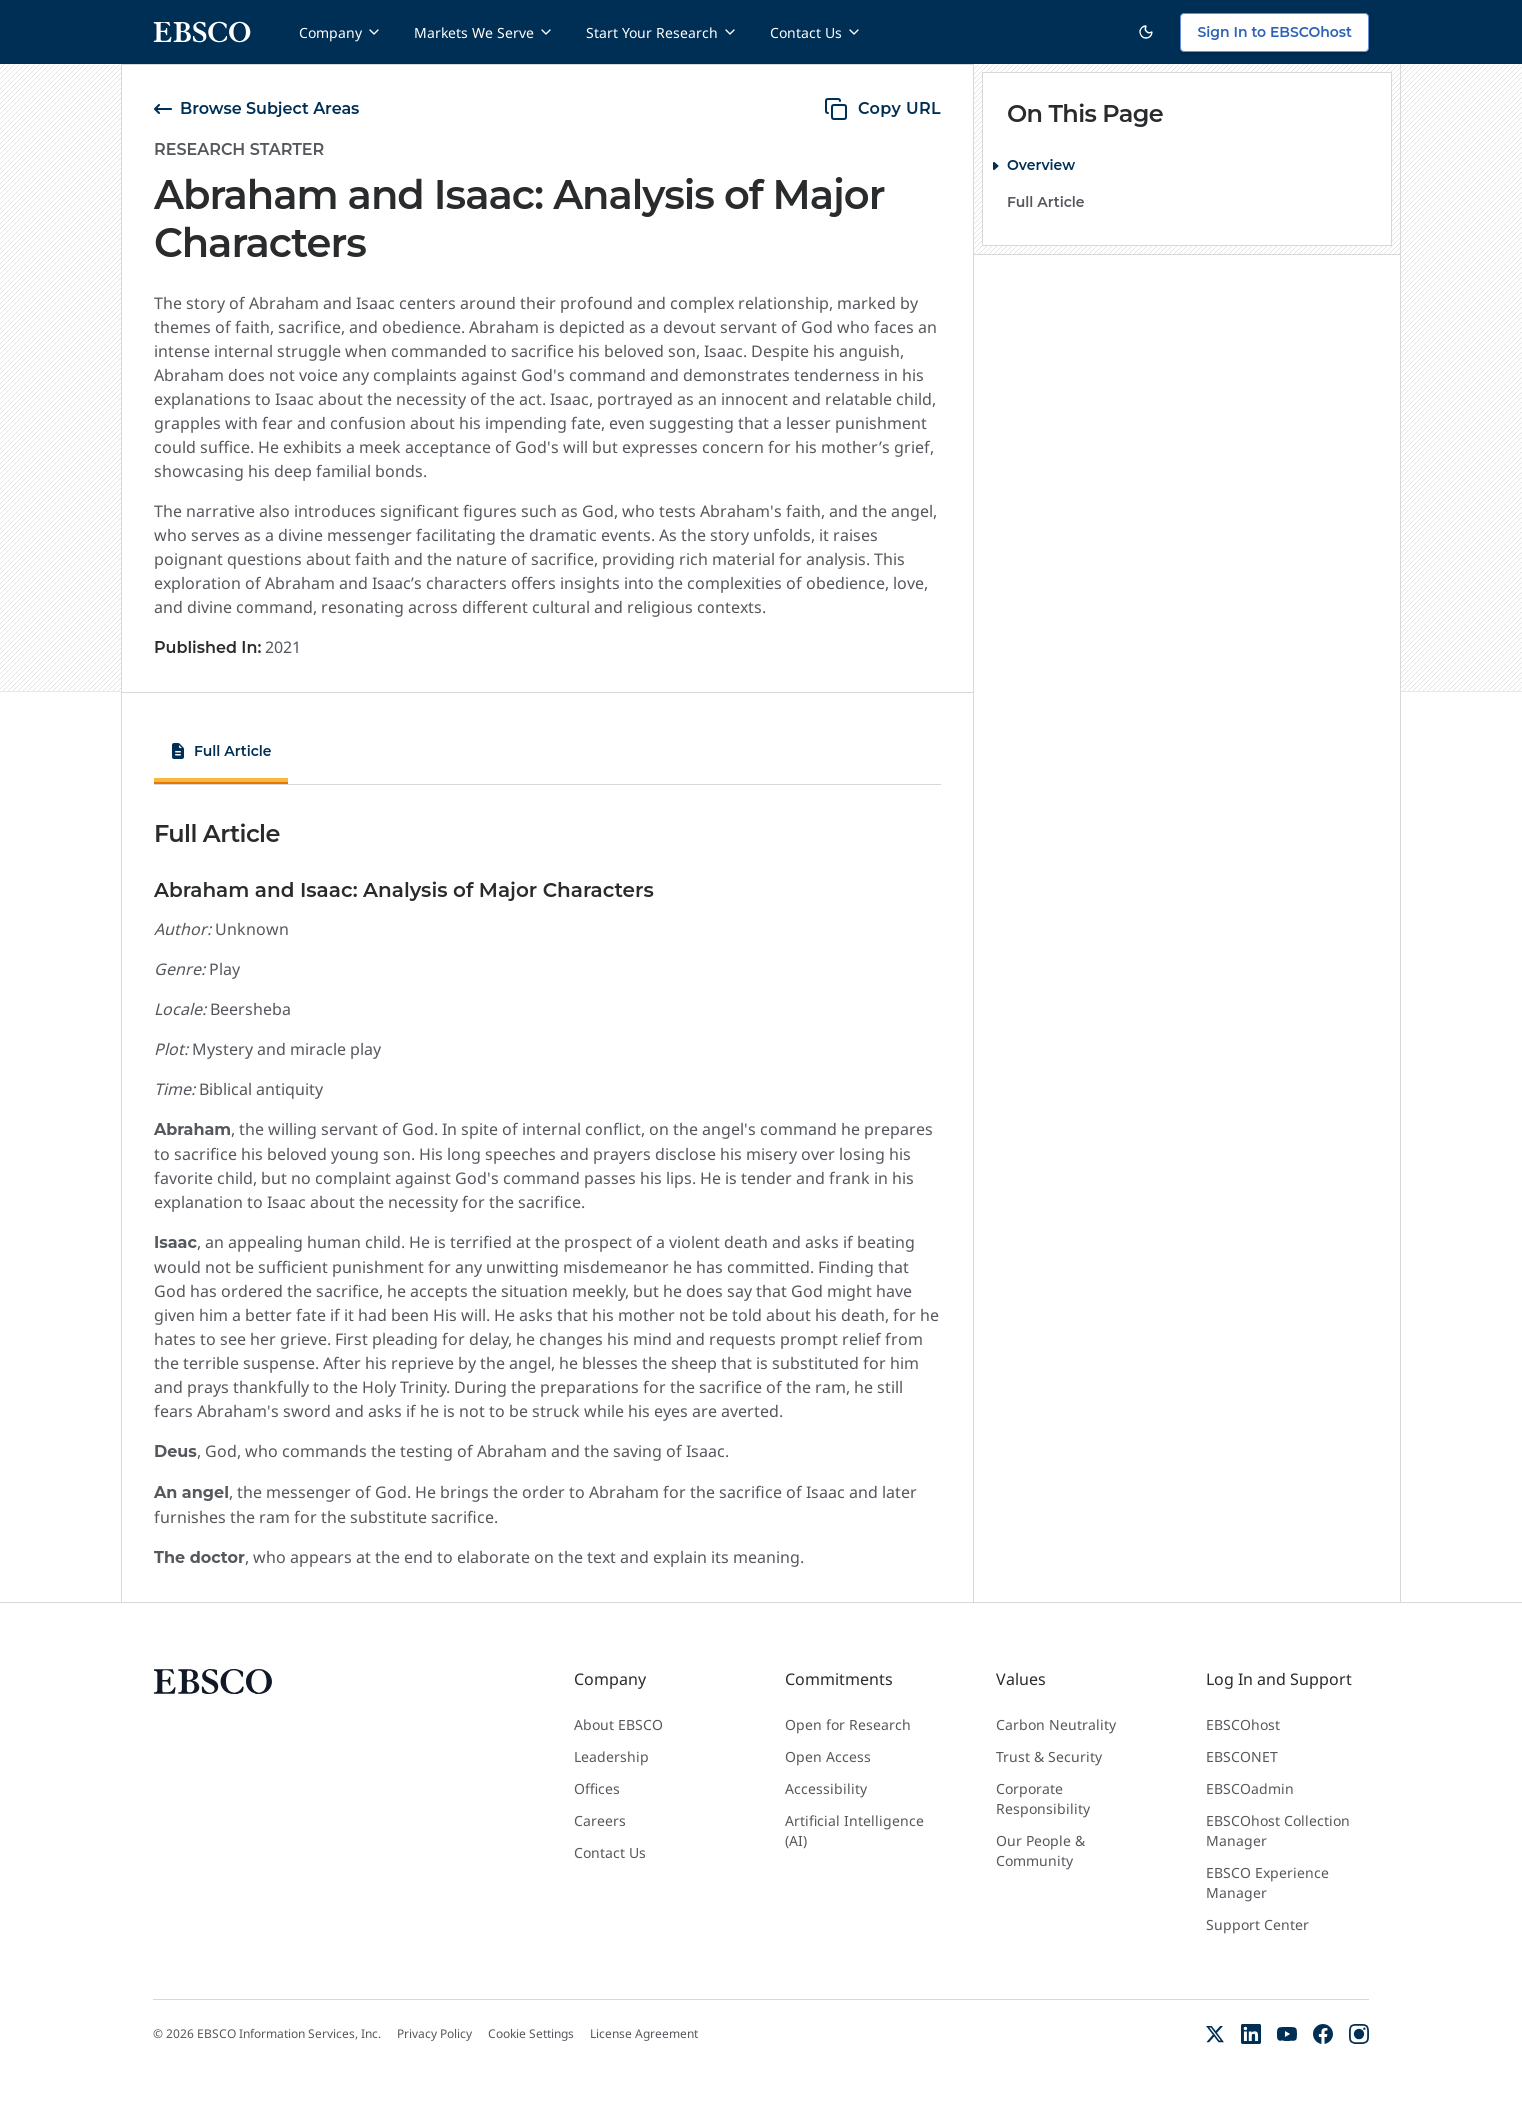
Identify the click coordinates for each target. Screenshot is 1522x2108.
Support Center (1257, 1924)
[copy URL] (882, 109)
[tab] (221, 754)
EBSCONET (1242, 1756)
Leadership (611, 1756)
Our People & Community (1040, 1850)
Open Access (828, 1756)
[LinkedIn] (1251, 2034)
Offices (597, 1788)
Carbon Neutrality (1056, 1724)
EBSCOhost (1243, 1724)
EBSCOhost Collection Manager (1278, 1830)
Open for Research (848, 1724)
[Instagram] (1359, 2034)
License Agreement (644, 2034)
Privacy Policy (434, 2034)
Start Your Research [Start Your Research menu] (662, 32)
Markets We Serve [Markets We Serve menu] (484, 32)
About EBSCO (618, 1724)
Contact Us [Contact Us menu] (816, 32)
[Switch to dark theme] (1146, 32)
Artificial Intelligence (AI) (854, 1830)
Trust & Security (1049, 1756)
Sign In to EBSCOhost (1274, 32)
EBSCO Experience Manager (1267, 1882)
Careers (600, 1820)
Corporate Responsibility (1043, 1798)
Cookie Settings (531, 2034)
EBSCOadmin (1250, 1788)
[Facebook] (1323, 2034)
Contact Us (610, 1852)
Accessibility (826, 1788)
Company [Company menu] (340, 32)
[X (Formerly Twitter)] (1215, 2034)
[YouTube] (1287, 2034)
